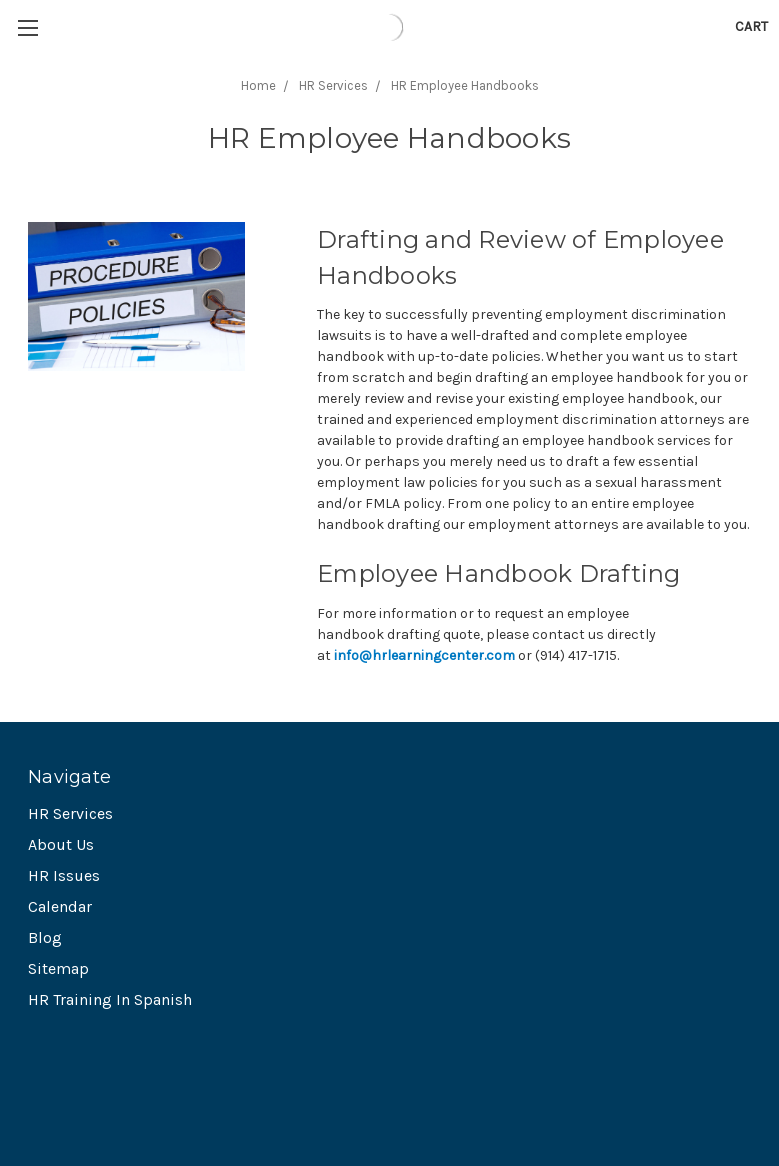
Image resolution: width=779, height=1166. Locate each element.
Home (258, 85)
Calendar (60, 906)
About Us (61, 844)
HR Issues (64, 875)
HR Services (333, 85)
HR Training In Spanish (110, 999)
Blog (45, 937)
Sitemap (58, 968)
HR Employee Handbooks (465, 85)
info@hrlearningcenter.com (424, 655)
